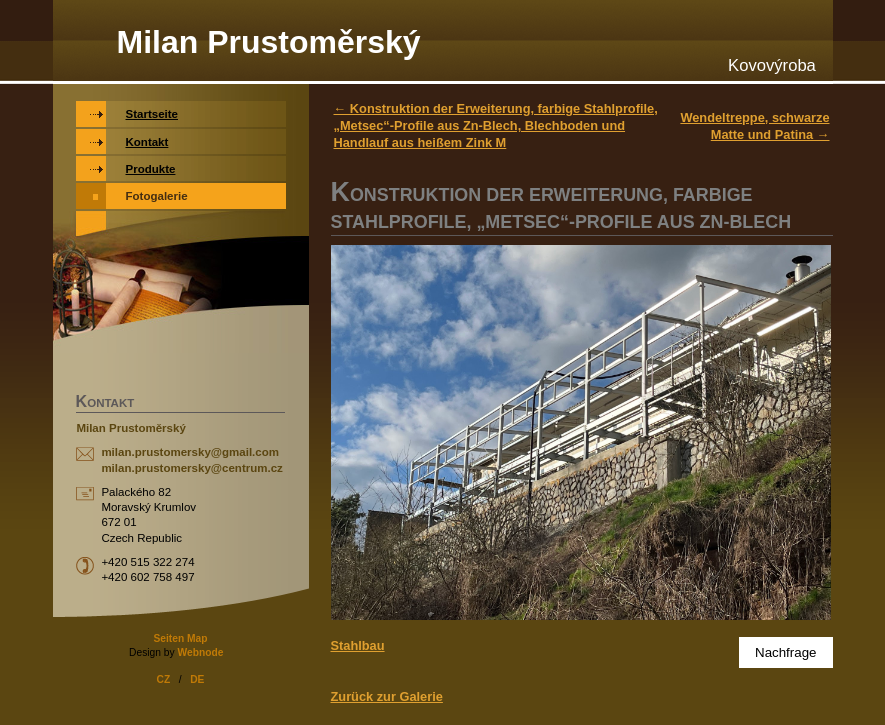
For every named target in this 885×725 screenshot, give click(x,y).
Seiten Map (180, 638)
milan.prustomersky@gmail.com (190, 452)
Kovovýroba (772, 65)
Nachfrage (786, 652)
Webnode (200, 652)
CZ (164, 679)
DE (197, 679)
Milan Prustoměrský (269, 42)
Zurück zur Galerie (387, 696)
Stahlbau (358, 645)
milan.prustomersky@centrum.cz (191, 468)
